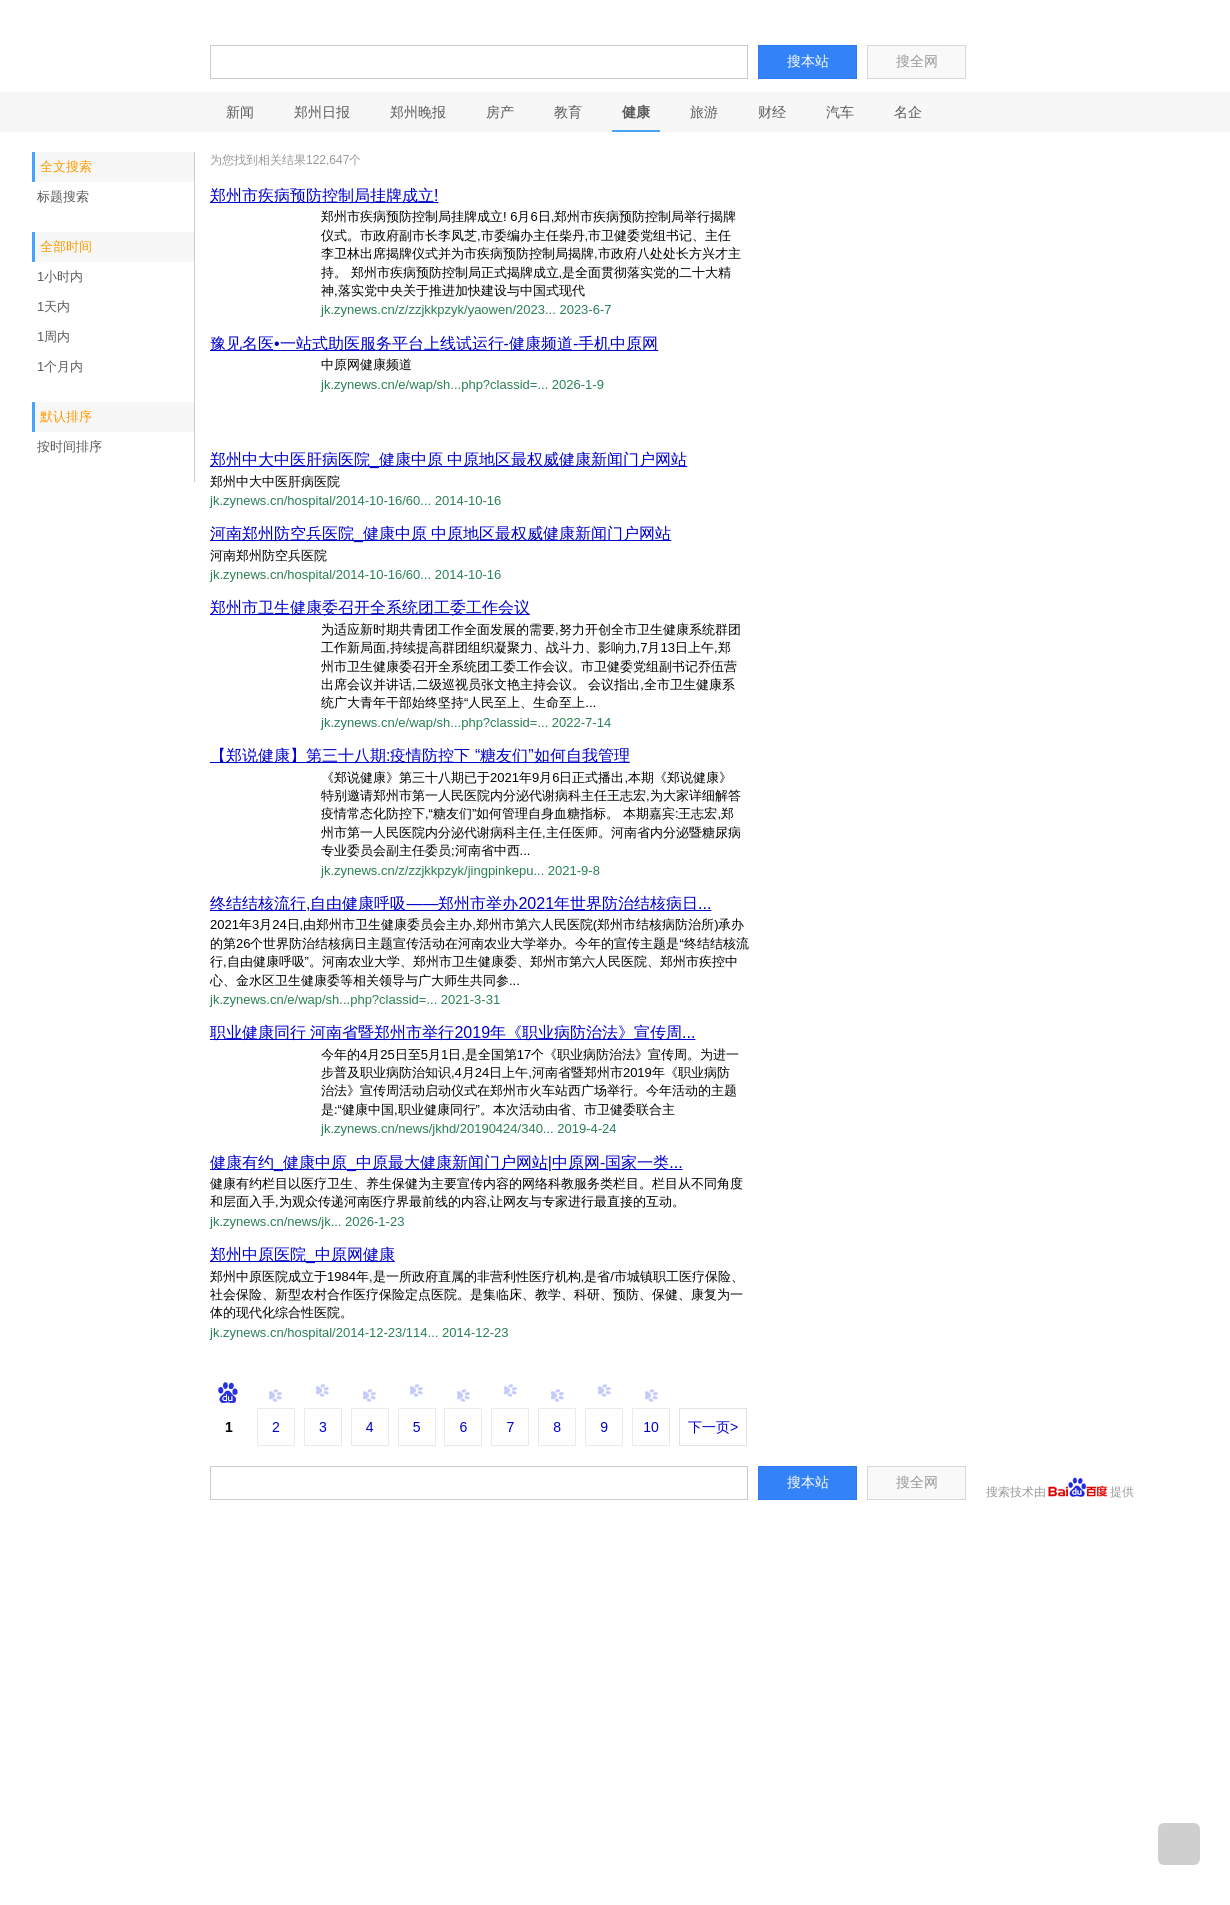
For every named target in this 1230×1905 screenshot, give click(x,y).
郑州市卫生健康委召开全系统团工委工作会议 (370, 607)
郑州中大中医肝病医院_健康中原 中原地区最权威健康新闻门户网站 (448, 459)
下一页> (713, 1427)
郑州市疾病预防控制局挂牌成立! (324, 195)
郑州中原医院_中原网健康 (302, 1254)
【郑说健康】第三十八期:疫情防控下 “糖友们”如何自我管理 (420, 755)
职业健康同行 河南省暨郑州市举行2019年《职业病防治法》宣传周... (452, 1032)
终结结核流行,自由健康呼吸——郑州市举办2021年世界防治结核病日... (460, 903)
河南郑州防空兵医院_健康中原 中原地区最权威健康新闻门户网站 (440, 533)
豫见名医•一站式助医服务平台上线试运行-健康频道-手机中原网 (434, 343)
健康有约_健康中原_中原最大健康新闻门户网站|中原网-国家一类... (446, 1162)
